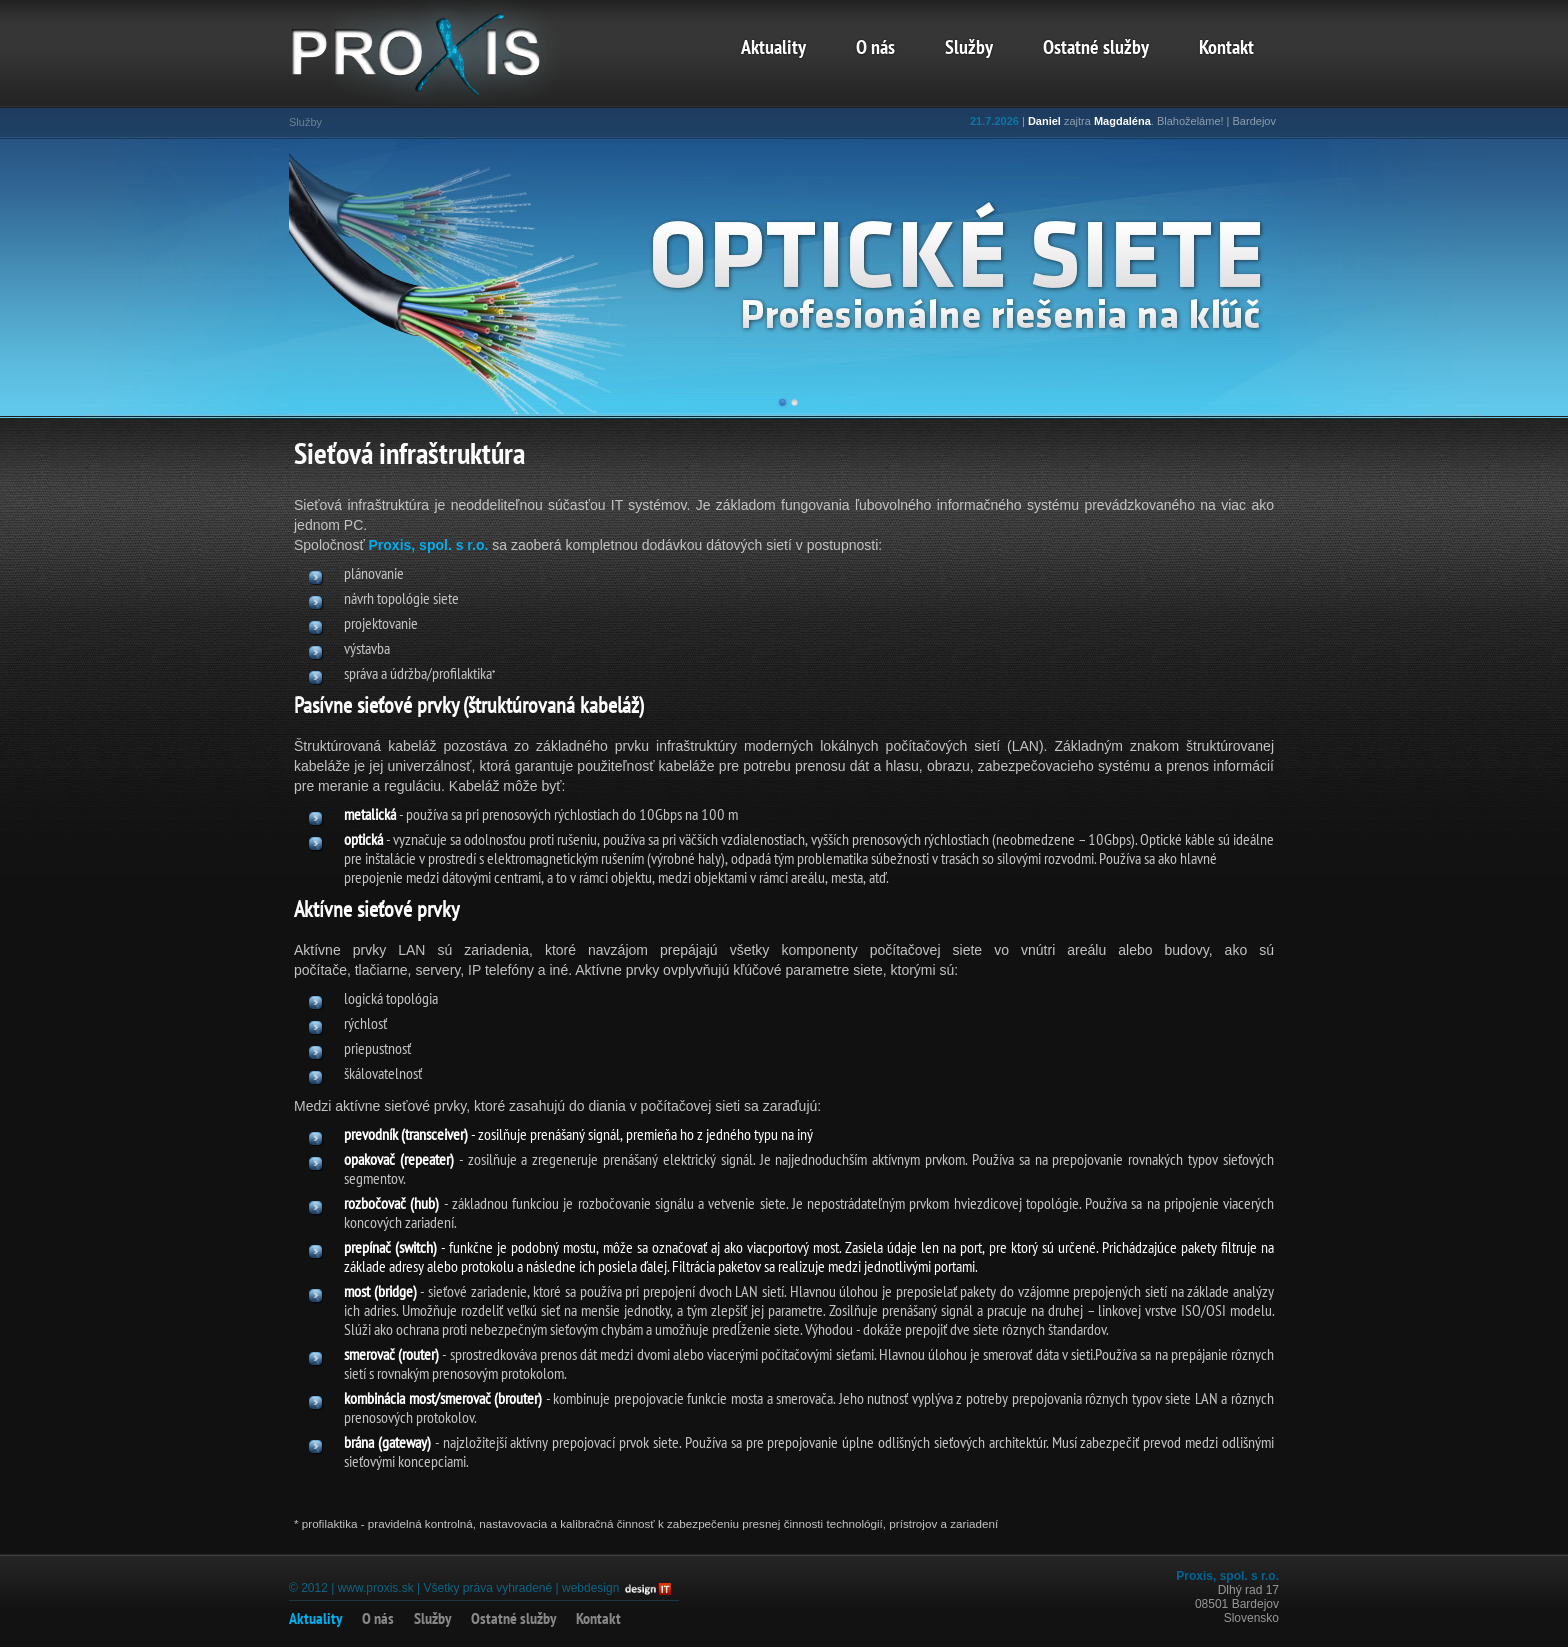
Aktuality (773, 49)
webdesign (590, 1588)
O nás (875, 49)
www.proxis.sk (376, 1588)
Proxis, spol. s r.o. (429, 545)
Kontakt (1226, 49)
